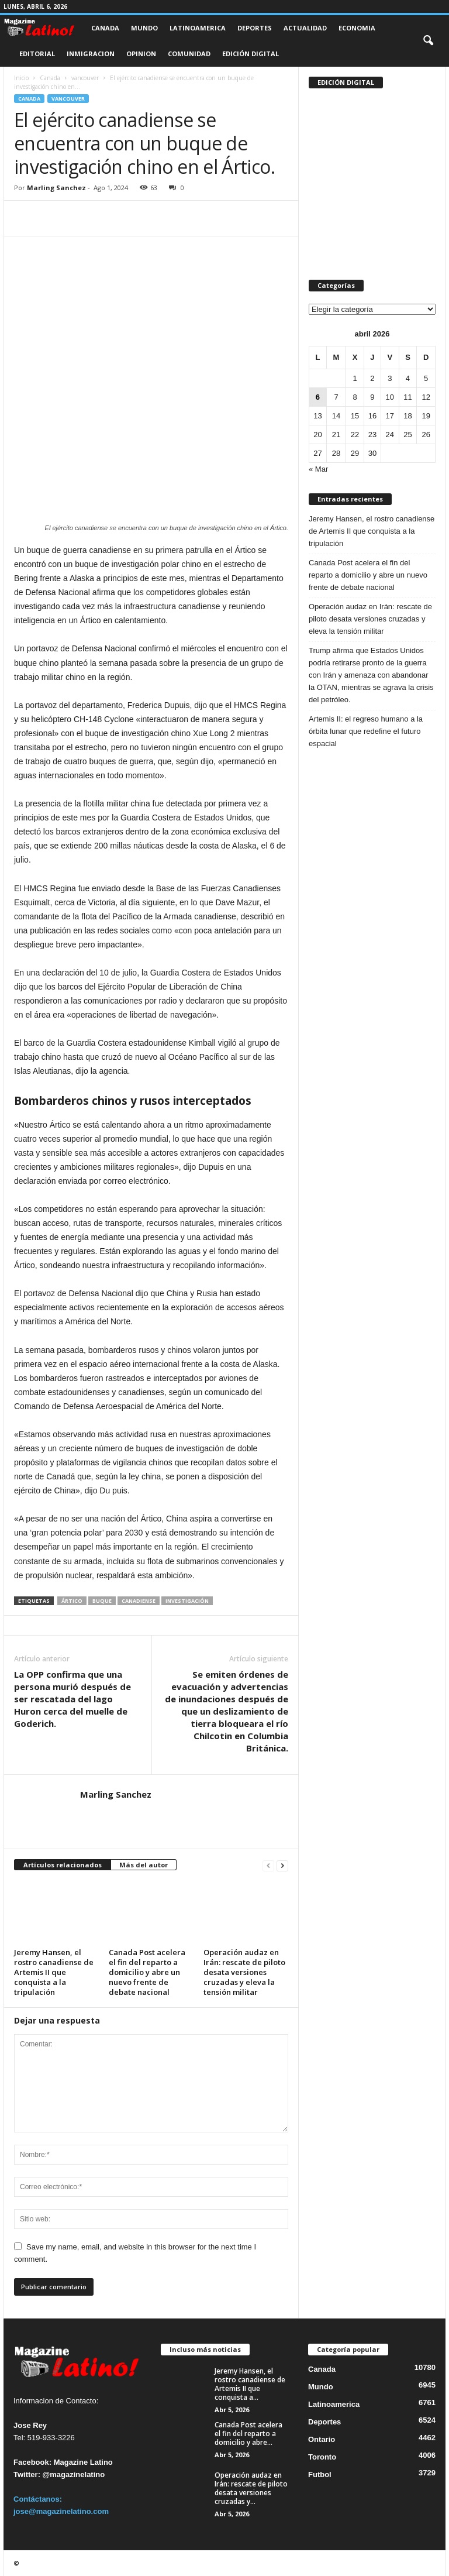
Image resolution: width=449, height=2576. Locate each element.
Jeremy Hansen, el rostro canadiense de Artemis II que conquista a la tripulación (54, 1972)
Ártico (71, 1601)
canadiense (139, 1601)
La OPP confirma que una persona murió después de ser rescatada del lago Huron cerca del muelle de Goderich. (72, 1698)
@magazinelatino (74, 2474)
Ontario (321, 2439)
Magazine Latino (83, 2462)
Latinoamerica (198, 27)
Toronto (322, 2457)
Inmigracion (91, 53)
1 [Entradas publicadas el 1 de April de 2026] (355, 378)
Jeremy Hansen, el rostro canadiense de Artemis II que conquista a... (250, 2384)
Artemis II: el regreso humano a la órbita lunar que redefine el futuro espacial (366, 731)
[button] (428, 41)
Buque (102, 1601)
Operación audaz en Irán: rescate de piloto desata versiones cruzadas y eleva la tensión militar (244, 1972)
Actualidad (305, 27)
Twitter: (26, 2474)
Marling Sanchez (56, 187)
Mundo (144, 27)
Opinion (141, 53)
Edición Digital (250, 53)
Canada (105, 27)
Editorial (37, 53)
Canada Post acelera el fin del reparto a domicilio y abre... (248, 2433)
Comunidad (189, 53)
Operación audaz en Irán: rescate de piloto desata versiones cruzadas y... (251, 2488)
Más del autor (143, 1864)
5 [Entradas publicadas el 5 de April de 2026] (426, 378)
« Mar (318, 469)
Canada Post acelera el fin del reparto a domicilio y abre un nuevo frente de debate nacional (147, 1972)
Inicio (21, 78)
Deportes (254, 27)
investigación (187, 1601)
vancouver (85, 78)
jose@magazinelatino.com (61, 2511)
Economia (357, 27)
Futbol (319, 2474)
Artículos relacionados (62, 1864)
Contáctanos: (37, 2499)
